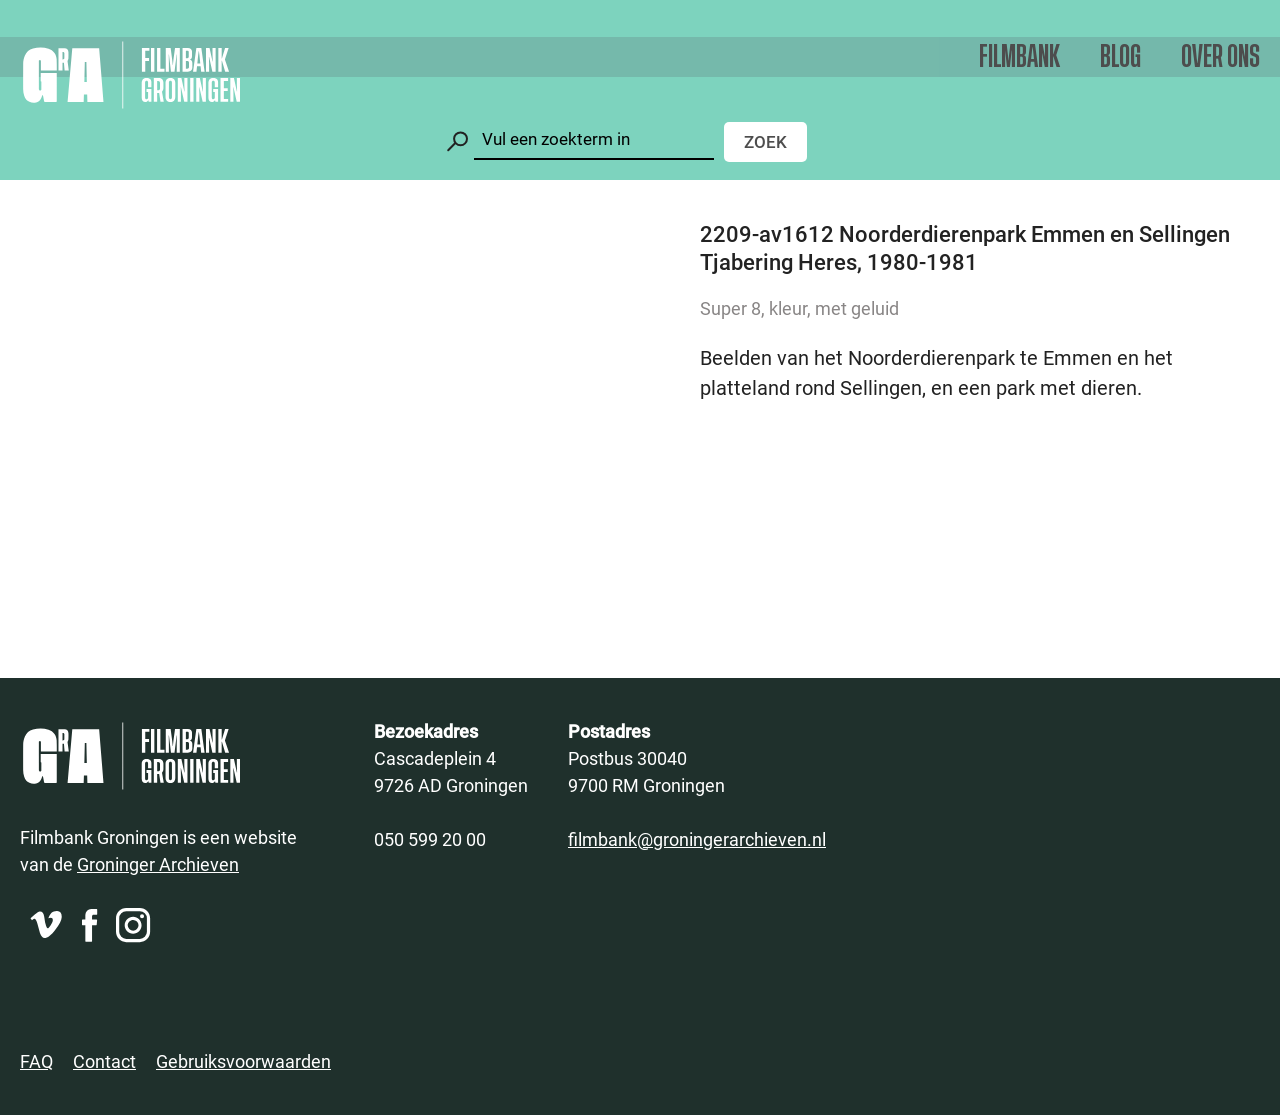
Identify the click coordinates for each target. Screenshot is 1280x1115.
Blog (1120, 57)
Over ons (1220, 57)
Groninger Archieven (158, 864)
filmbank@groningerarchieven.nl (697, 839)
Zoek (765, 141)
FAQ (36, 1061)
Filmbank (1019, 57)
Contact (104, 1061)
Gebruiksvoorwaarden (243, 1061)
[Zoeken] (594, 139)
